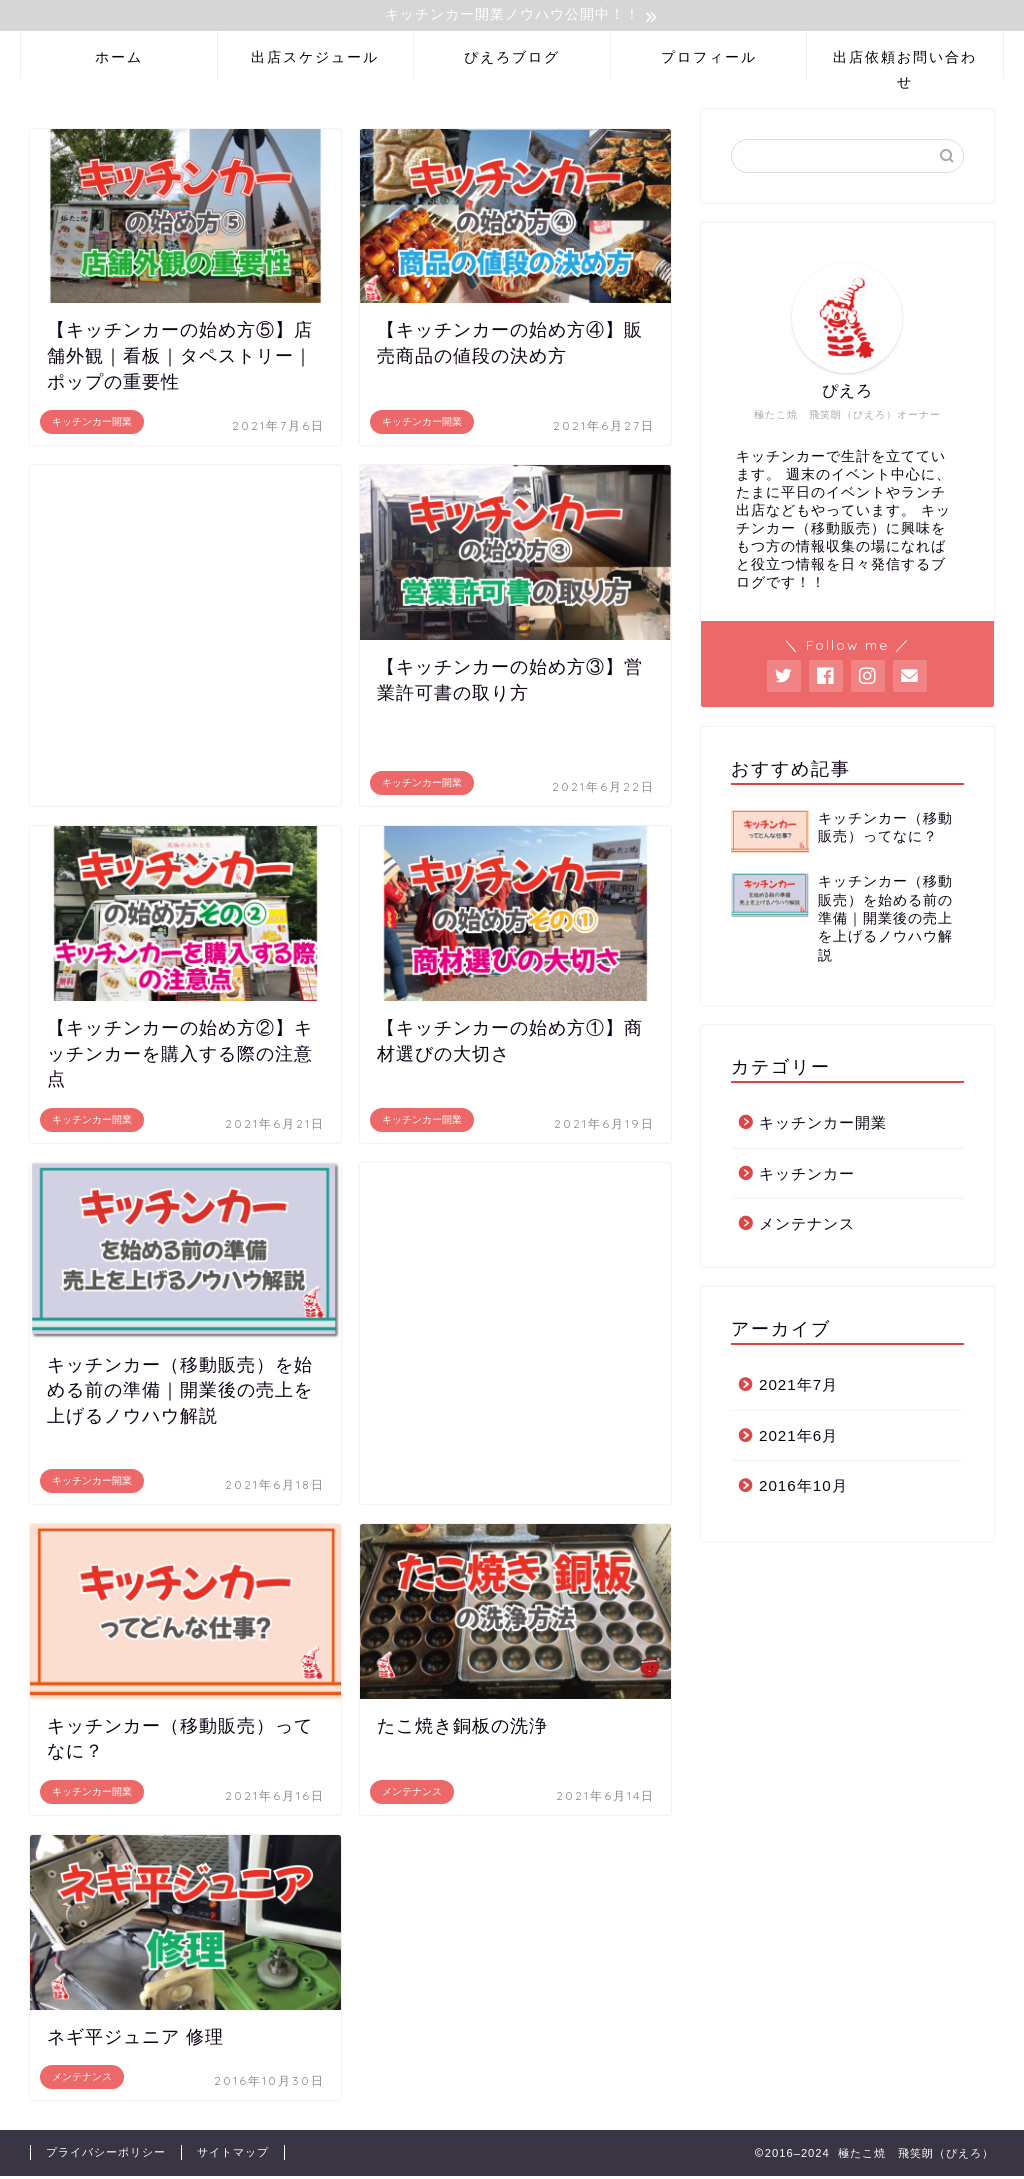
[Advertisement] (185, 638)
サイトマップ (233, 2155)
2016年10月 (803, 1488)
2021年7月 (798, 1386)
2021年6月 (798, 1437)
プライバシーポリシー (106, 2155)
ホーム (119, 59)
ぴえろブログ (512, 59)
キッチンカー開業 (823, 1125)
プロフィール (709, 59)
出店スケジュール (315, 59)
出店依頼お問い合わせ (905, 65)
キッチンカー (807, 1175)
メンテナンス (807, 1226)
